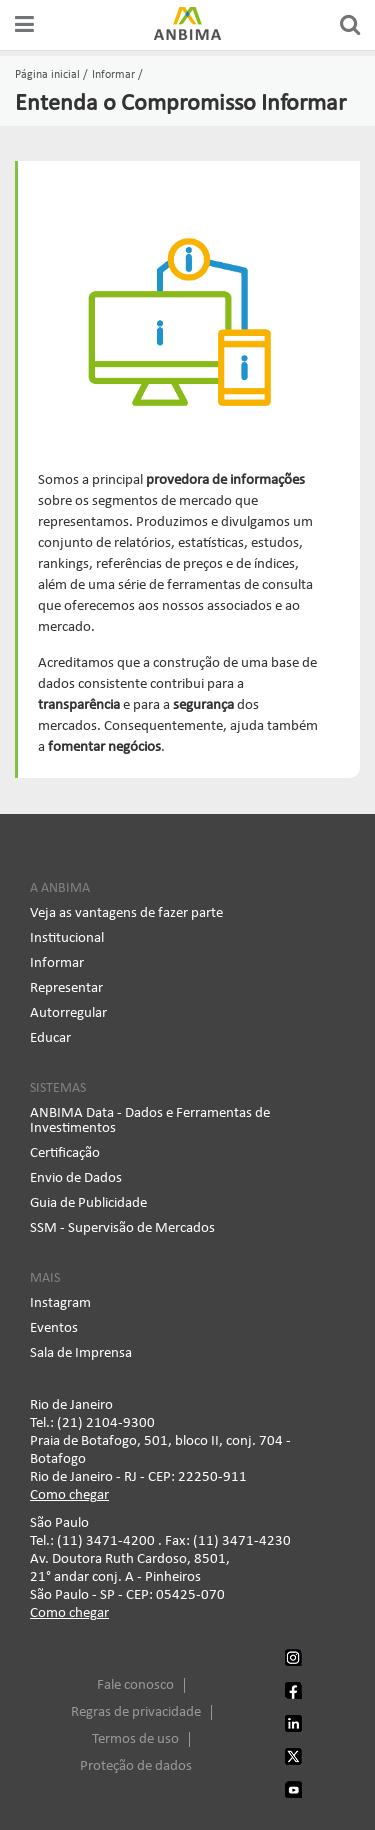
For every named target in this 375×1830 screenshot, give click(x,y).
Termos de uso (135, 1739)
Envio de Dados (76, 1178)
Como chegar (69, 1495)
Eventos (54, 1328)
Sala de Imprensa (81, 1353)
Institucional (67, 938)
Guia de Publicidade (88, 1203)
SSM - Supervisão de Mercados (122, 1228)
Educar (50, 1038)
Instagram (60, 1303)
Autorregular (68, 1013)
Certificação (65, 1153)
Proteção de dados (136, 1766)
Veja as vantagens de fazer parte (126, 913)
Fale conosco (135, 1685)
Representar (66, 988)
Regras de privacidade (136, 1712)
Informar (57, 963)
